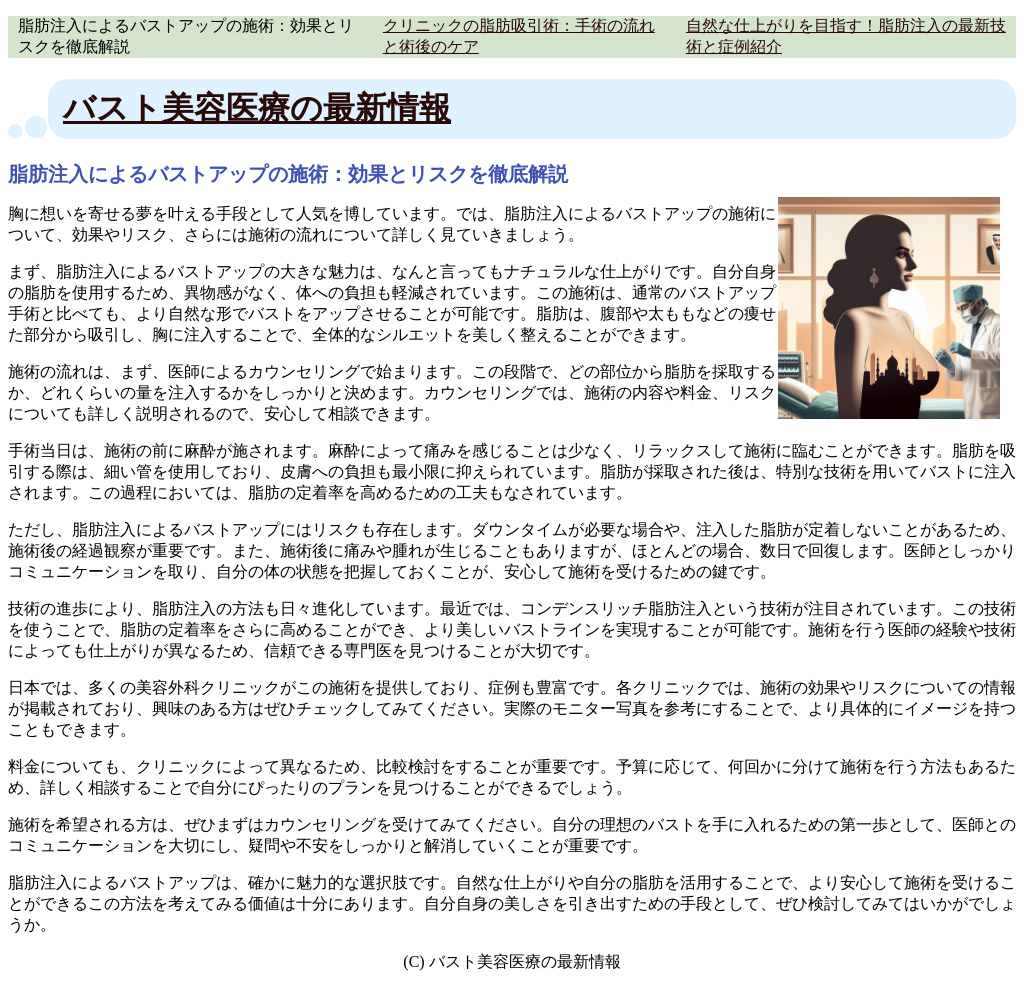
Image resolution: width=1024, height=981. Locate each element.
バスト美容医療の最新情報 (257, 108)
